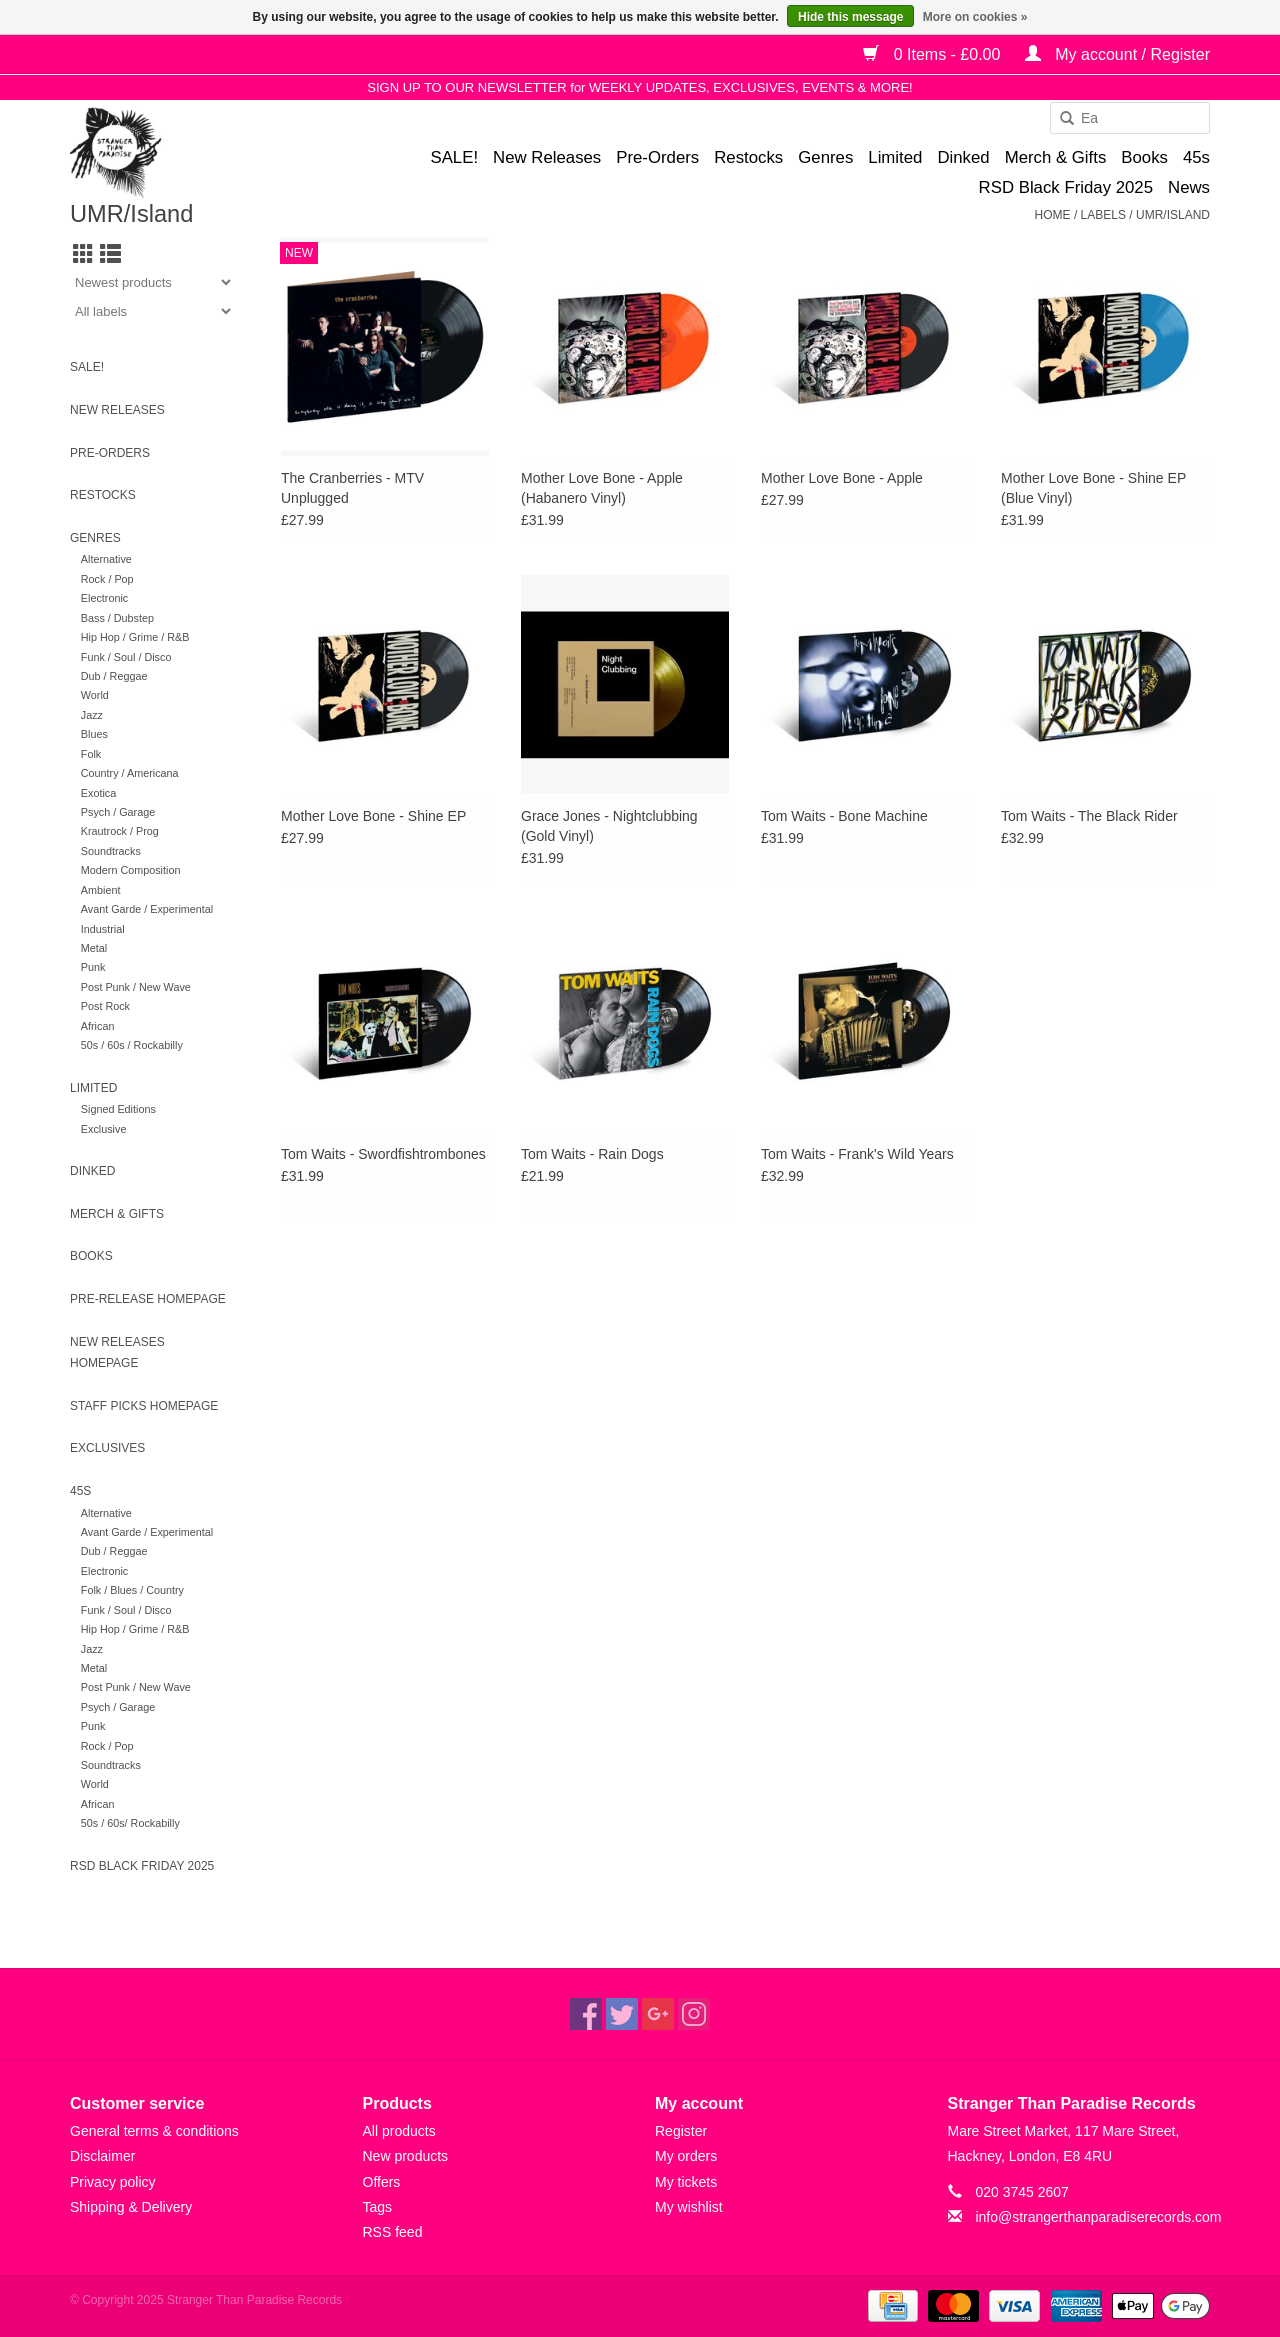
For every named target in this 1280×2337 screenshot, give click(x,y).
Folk (91, 754)
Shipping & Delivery (131, 2207)
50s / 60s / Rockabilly (132, 1045)
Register (681, 2131)
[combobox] (1130, 118)
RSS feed (393, 2232)
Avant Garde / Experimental (147, 909)
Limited (895, 157)
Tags (378, 2207)
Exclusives (107, 1448)
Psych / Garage (118, 812)
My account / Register (1117, 54)
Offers (382, 2182)
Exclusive (104, 1129)
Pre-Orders (657, 157)
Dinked (963, 157)
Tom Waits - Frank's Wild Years (857, 1154)
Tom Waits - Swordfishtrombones (383, 1154)
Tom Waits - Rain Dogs (592, 1154)
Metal (94, 948)
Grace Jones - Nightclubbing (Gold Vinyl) (609, 826)
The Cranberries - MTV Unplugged (352, 488)
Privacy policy (113, 2182)
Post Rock (105, 1006)
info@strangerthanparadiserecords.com (1098, 2217)
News (1189, 187)
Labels (1103, 215)
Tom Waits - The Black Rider (1089, 816)
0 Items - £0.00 (934, 54)
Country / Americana (130, 773)
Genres (825, 157)
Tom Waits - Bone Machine (844, 816)
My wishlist (689, 2207)
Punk (93, 967)
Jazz (92, 715)
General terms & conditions (154, 2131)
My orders (686, 2156)
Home (1053, 215)
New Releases (547, 157)
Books (1144, 157)
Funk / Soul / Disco (126, 657)
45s (1196, 157)
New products (406, 2156)
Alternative (106, 559)
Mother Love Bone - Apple (842, 478)
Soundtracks (111, 851)
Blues (94, 734)
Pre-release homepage (148, 1299)
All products (399, 2131)
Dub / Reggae (114, 676)
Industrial (103, 929)
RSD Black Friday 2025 (1066, 187)
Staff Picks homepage (144, 1406)
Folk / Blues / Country (132, 1590)
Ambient (101, 890)
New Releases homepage (117, 1353)
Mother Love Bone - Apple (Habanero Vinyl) (602, 488)
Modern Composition (131, 870)
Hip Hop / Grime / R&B (135, 637)
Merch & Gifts (1056, 157)
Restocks (748, 157)
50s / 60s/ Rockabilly (130, 1823)
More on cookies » (975, 17)
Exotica (98, 793)
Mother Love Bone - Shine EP (373, 816)
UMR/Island (1173, 215)
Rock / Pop (107, 579)
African (98, 1026)
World (95, 695)
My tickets (686, 2182)
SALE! (454, 157)
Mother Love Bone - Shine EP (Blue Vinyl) (1093, 488)
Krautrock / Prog (120, 831)
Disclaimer (102, 2156)
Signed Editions (118, 1109)
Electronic (104, 598)
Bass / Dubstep (117, 618)
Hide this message (850, 17)
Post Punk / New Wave (136, 987)
